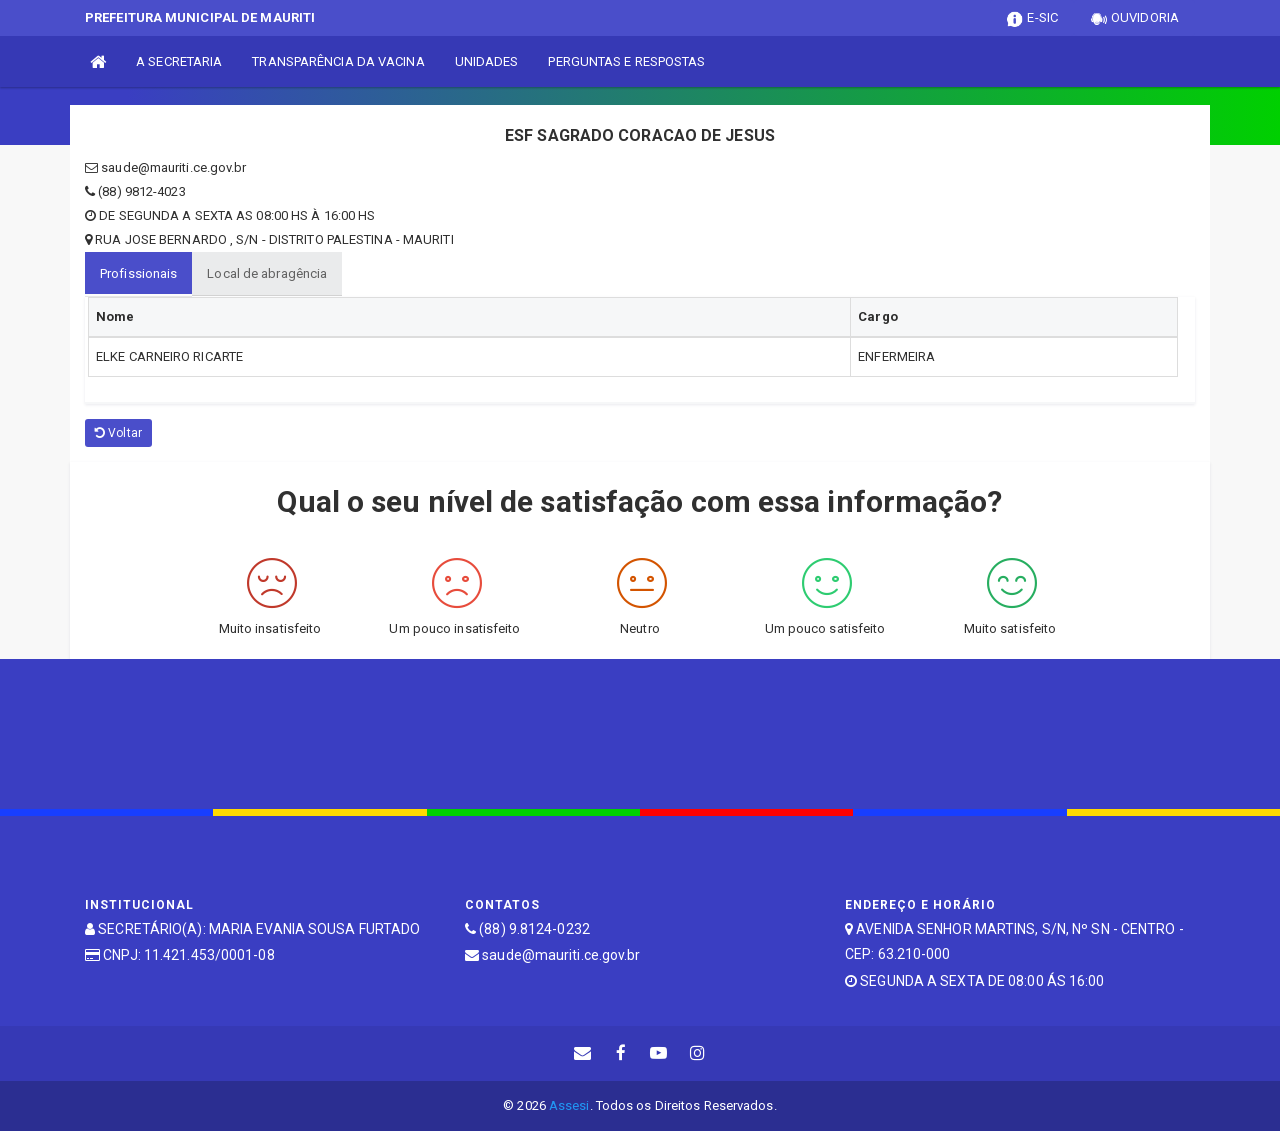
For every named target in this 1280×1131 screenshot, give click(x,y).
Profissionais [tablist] (138, 273)
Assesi (569, 1105)
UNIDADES (487, 61)
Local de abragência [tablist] (267, 273)
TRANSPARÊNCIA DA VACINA (338, 61)
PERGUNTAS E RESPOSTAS (626, 61)
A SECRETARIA (179, 61)
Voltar (118, 433)
